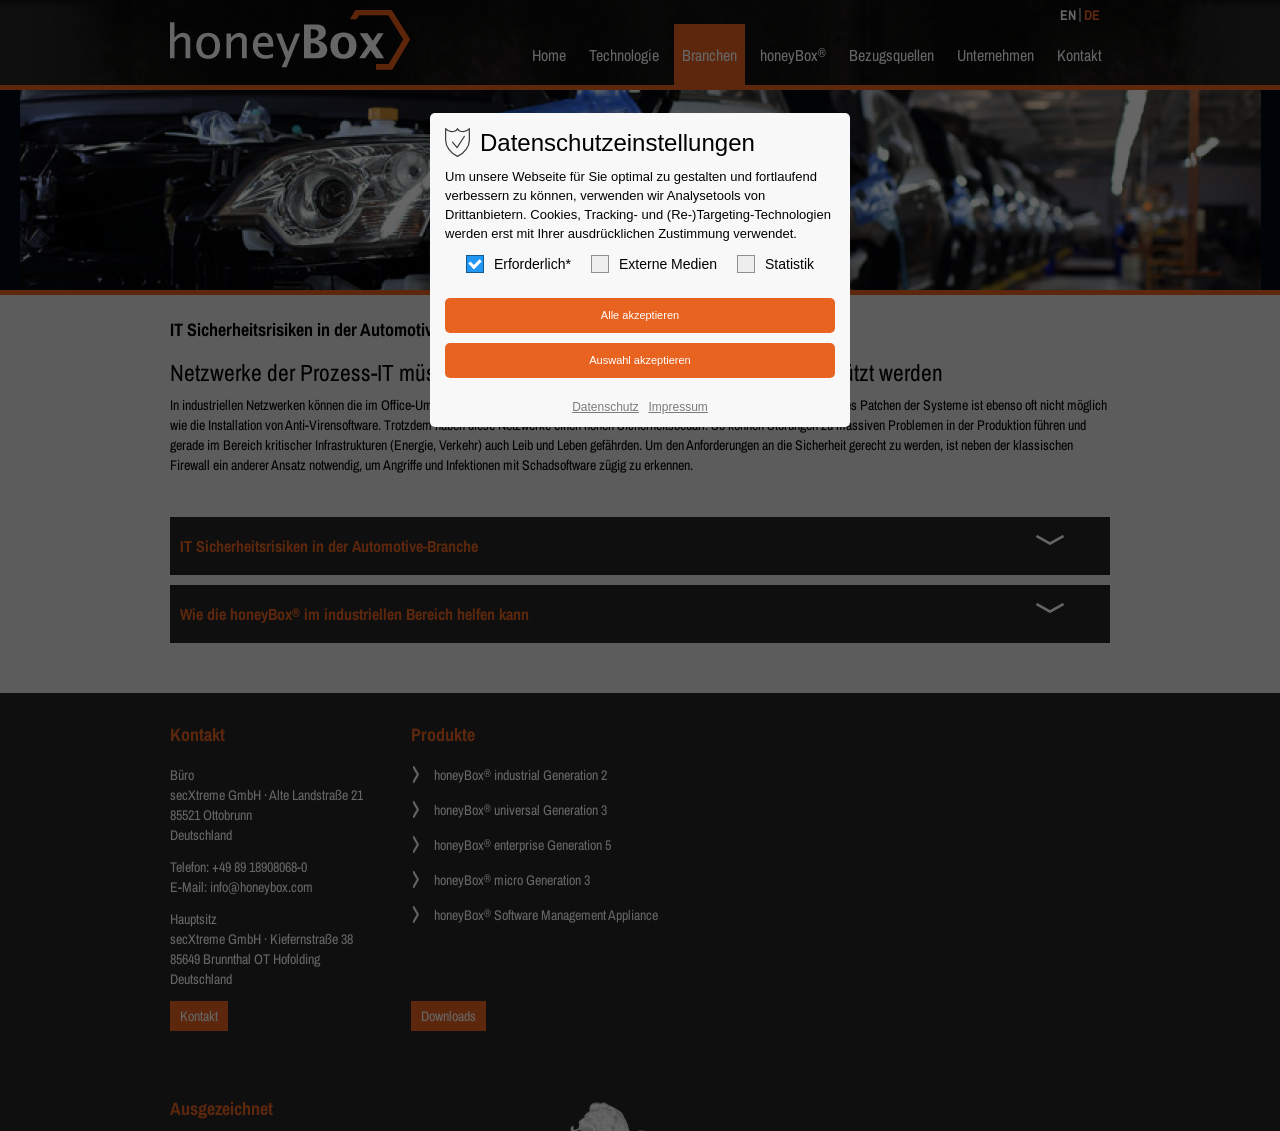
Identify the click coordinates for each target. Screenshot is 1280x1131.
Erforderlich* (518, 264)
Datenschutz (605, 407)
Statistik (775, 264)
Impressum (677, 407)
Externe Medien (654, 264)
